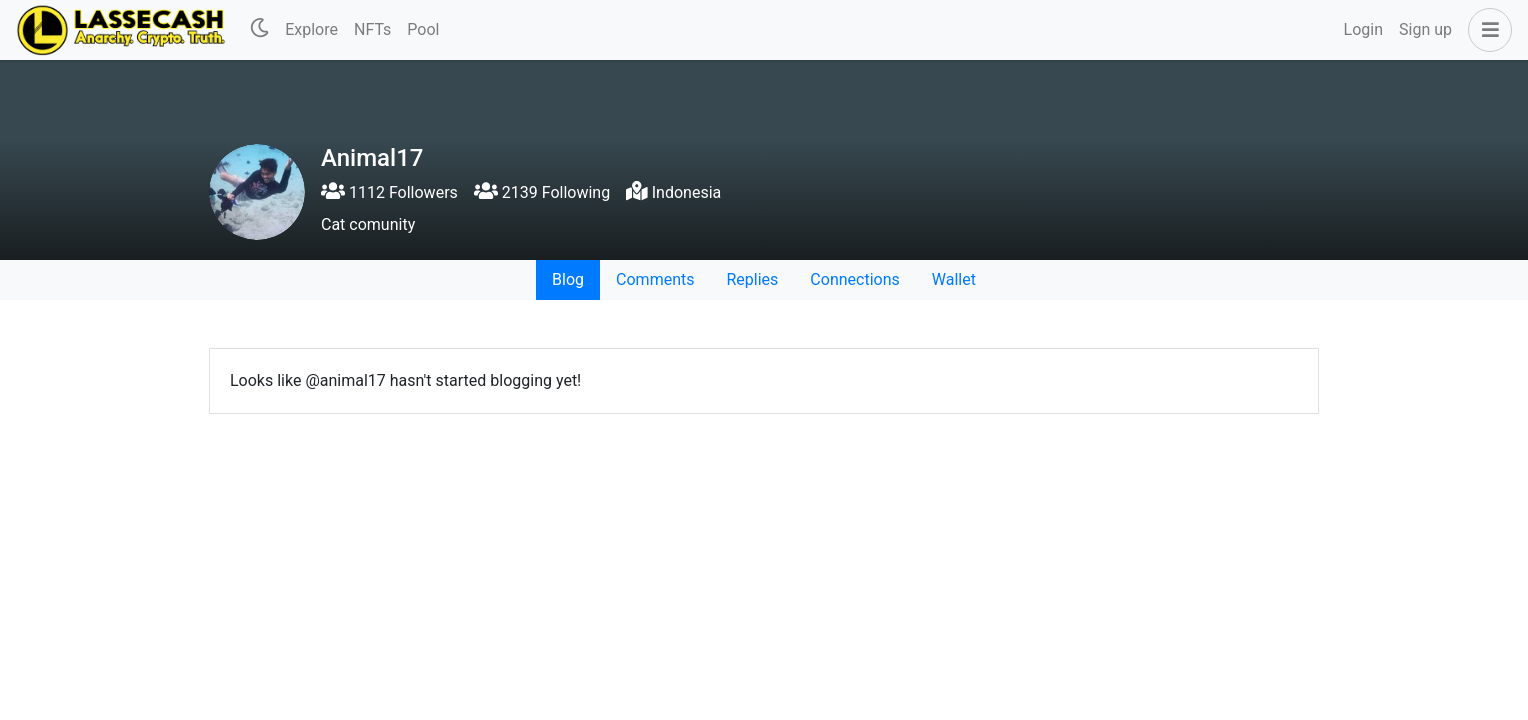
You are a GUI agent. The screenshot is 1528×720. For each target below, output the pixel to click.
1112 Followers (389, 192)
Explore (311, 29)
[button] (1486, 30)
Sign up (1425, 29)
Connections (854, 279)
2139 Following (542, 192)
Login (1363, 29)
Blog (568, 279)
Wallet (954, 279)
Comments (655, 279)
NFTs (372, 29)
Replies (752, 279)
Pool (423, 29)
